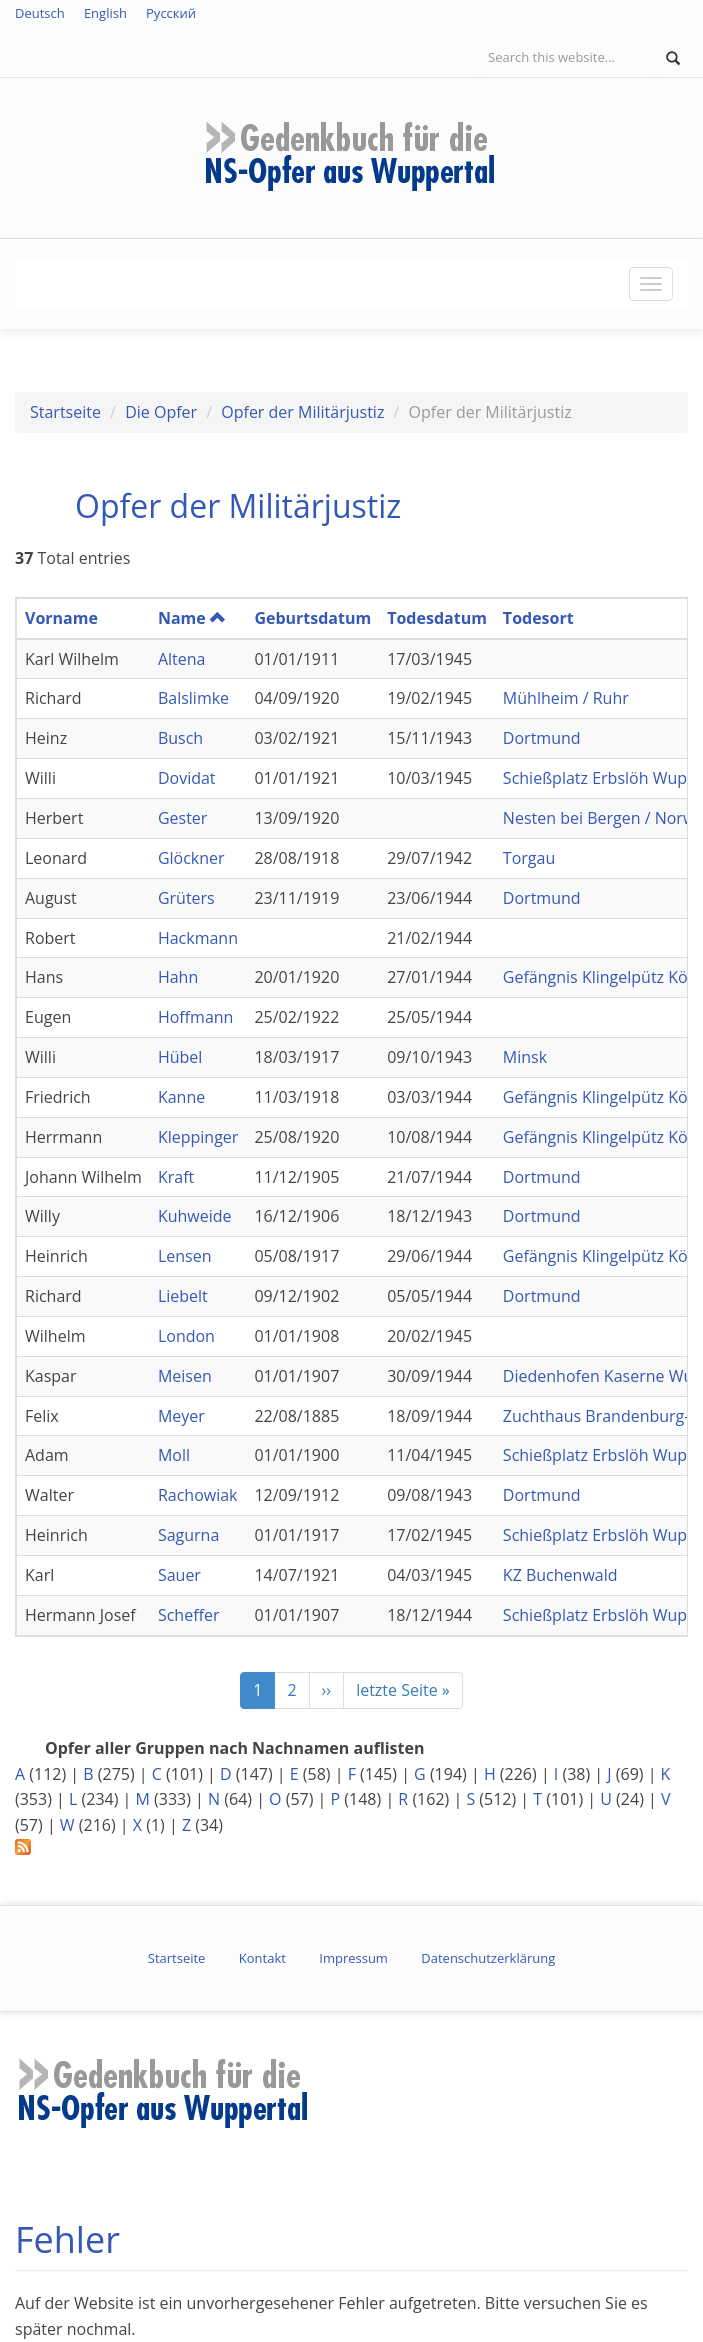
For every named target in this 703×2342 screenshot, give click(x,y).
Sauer (179, 1575)
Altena (182, 659)
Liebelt (183, 1296)
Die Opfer (161, 412)
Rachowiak (198, 1495)
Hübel (180, 1057)
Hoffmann (196, 1017)
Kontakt (262, 1958)
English (105, 13)
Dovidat (187, 778)
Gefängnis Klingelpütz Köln (602, 977)
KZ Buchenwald (560, 1575)
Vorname (61, 618)
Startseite (65, 412)
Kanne (181, 1097)
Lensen (185, 1256)
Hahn (178, 977)
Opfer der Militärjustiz (302, 412)
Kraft (176, 1177)
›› (327, 1690)
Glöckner (191, 858)
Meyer (181, 1416)
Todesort (538, 618)
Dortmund (542, 738)
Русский (171, 13)
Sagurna (188, 1535)
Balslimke (193, 698)
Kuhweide (195, 1216)
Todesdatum (437, 618)
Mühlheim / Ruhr (566, 698)
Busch (180, 738)
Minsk (525, 1057)
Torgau (529, 858)
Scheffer (189, 1615)
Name (192, 618)
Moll (174, 1455)
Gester (182, 818)
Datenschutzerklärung (488, 1958)
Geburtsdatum (312, 618)
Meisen (185, 1376)
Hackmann (198, 938)
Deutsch (40, 13)
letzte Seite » (403, 1690)
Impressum (353, 1958)
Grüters (186, 898)
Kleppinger (198, 1137)
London (186, 1336)
